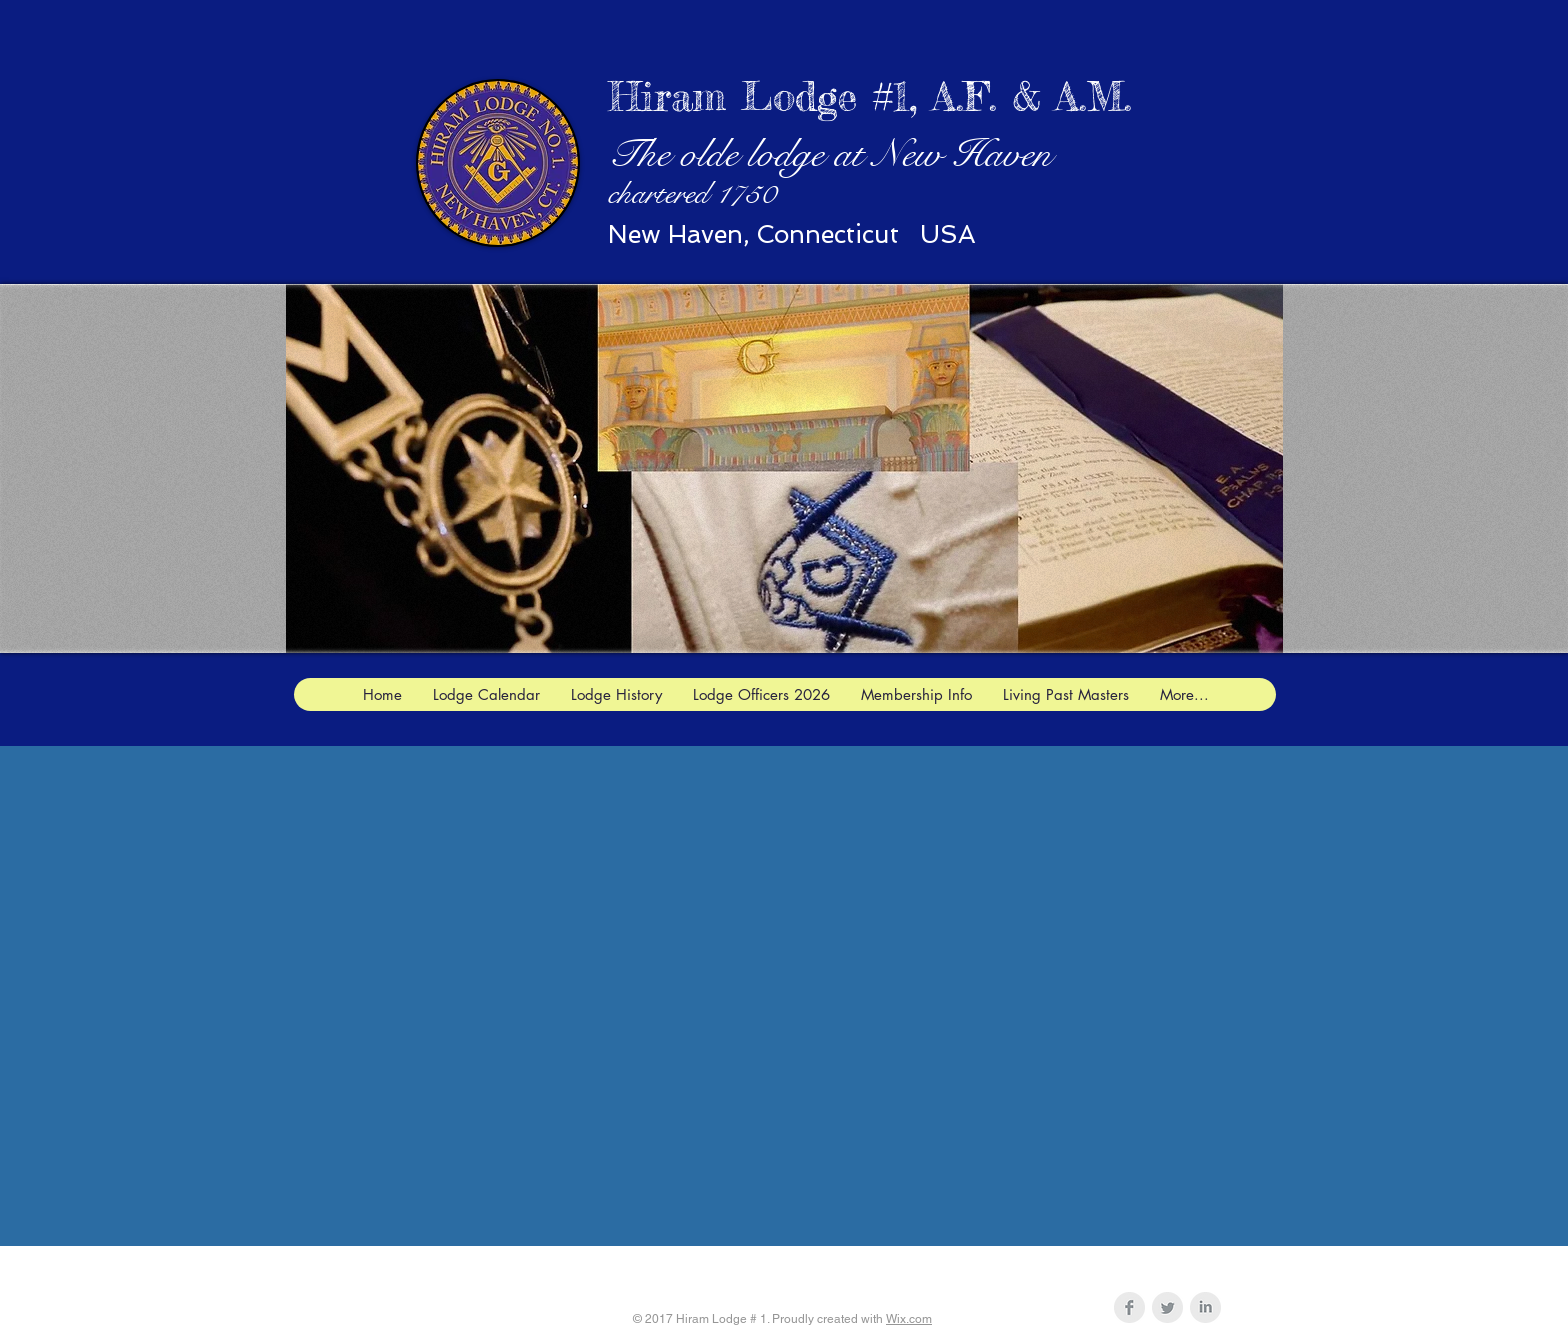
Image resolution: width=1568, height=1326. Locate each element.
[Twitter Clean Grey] (1167, 1307)
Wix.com (909, 1319)
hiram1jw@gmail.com (894, 1269)
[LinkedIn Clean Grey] (1205, 1307)
